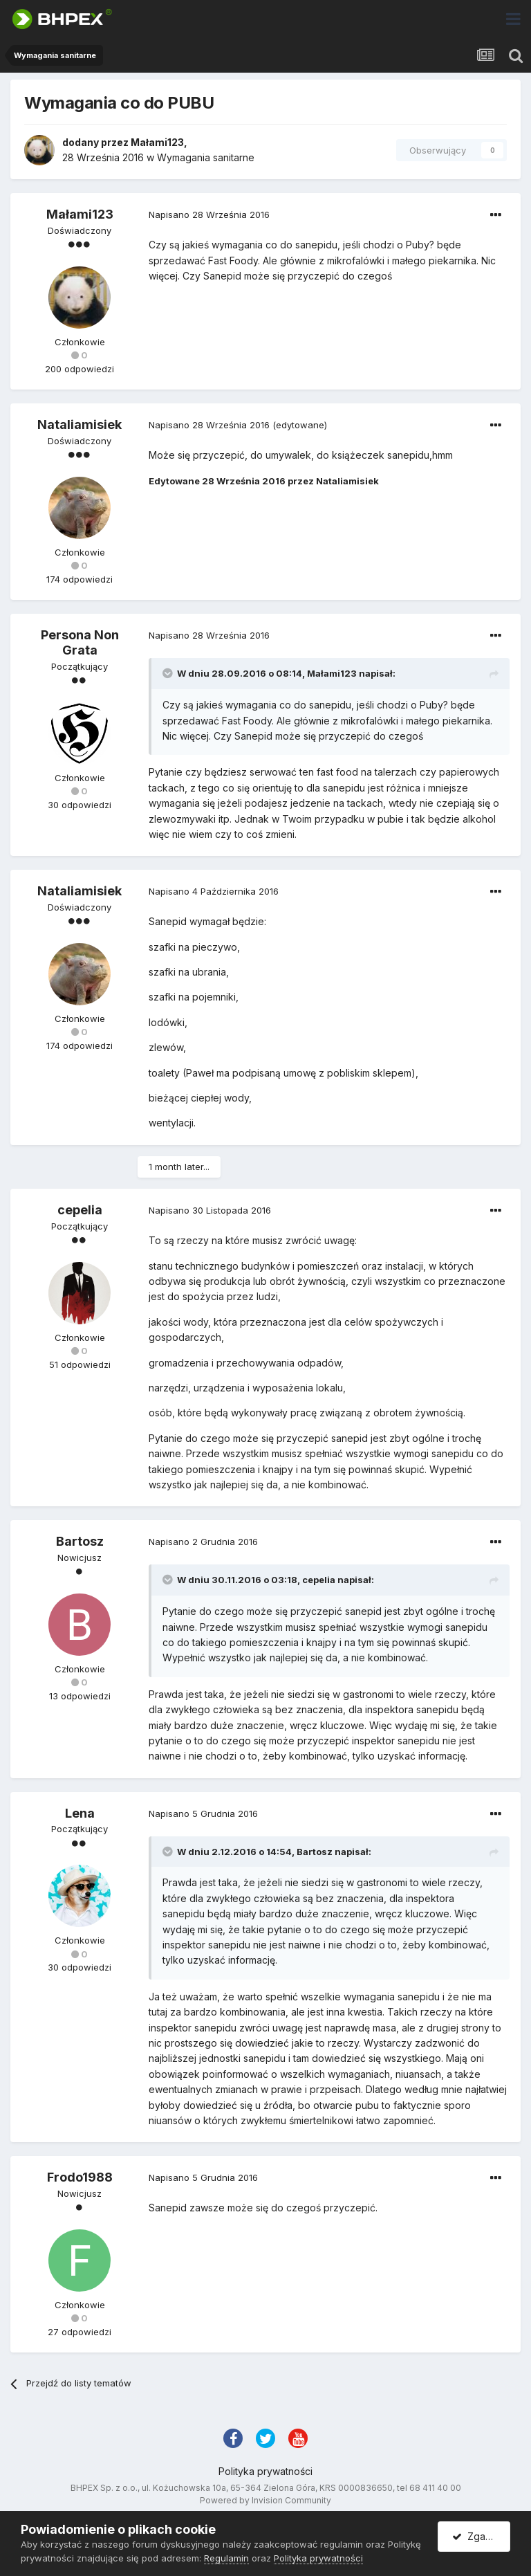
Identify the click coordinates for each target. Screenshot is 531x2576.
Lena (80, 1813)
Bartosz (80, 1541)
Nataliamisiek (79, 424)
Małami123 (157, 142)
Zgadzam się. (481, 2536)
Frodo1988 (80, 2177)
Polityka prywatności (265, 2471)
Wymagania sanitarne (205, 157)
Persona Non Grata (80, 642)
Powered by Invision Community (265, 2500)
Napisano (209, 214)
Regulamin (226, 2558)
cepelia (79, 1210)
